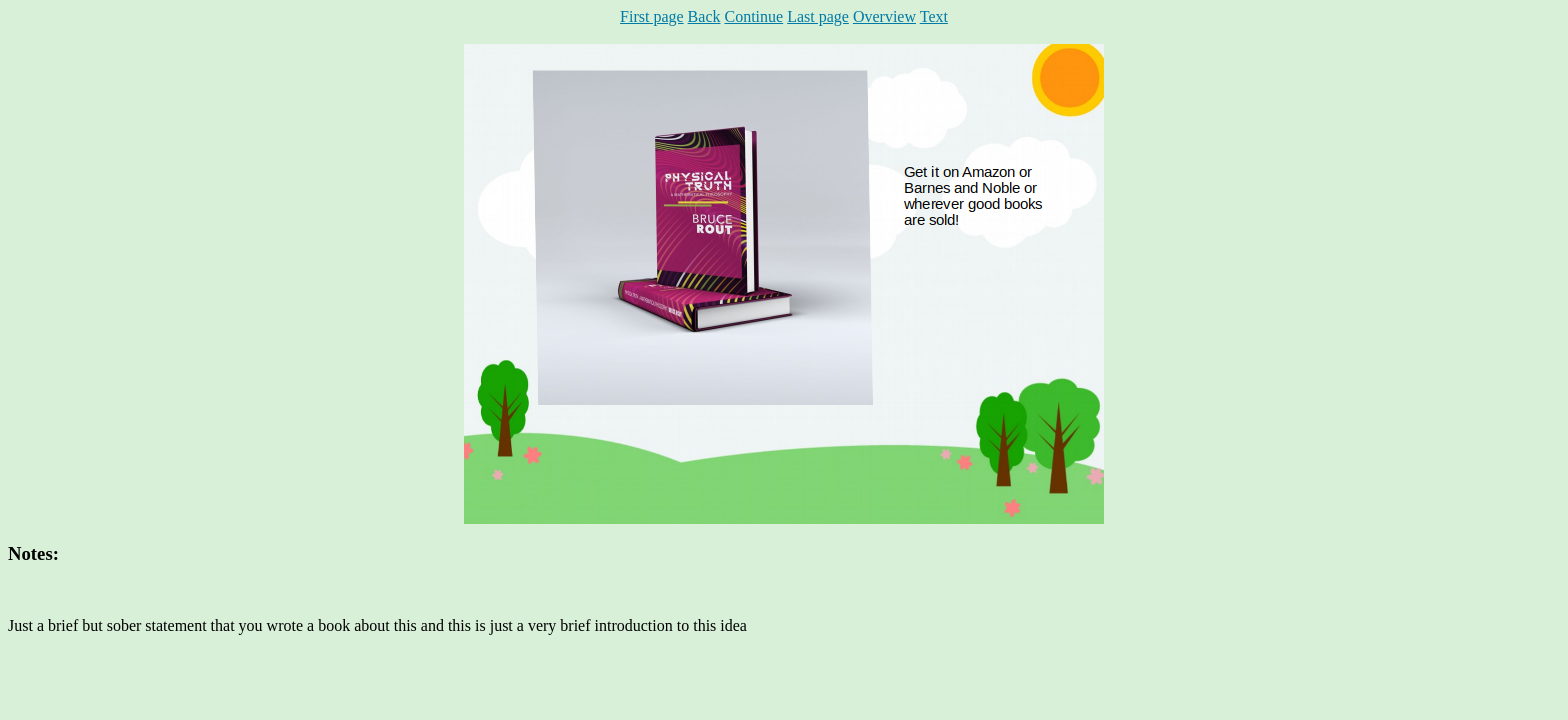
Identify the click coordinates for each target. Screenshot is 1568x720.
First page (652, 16)
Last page (818, 16)
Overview (884, 16)
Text (934, 16)
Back (704, 16)
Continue (753, 16)
